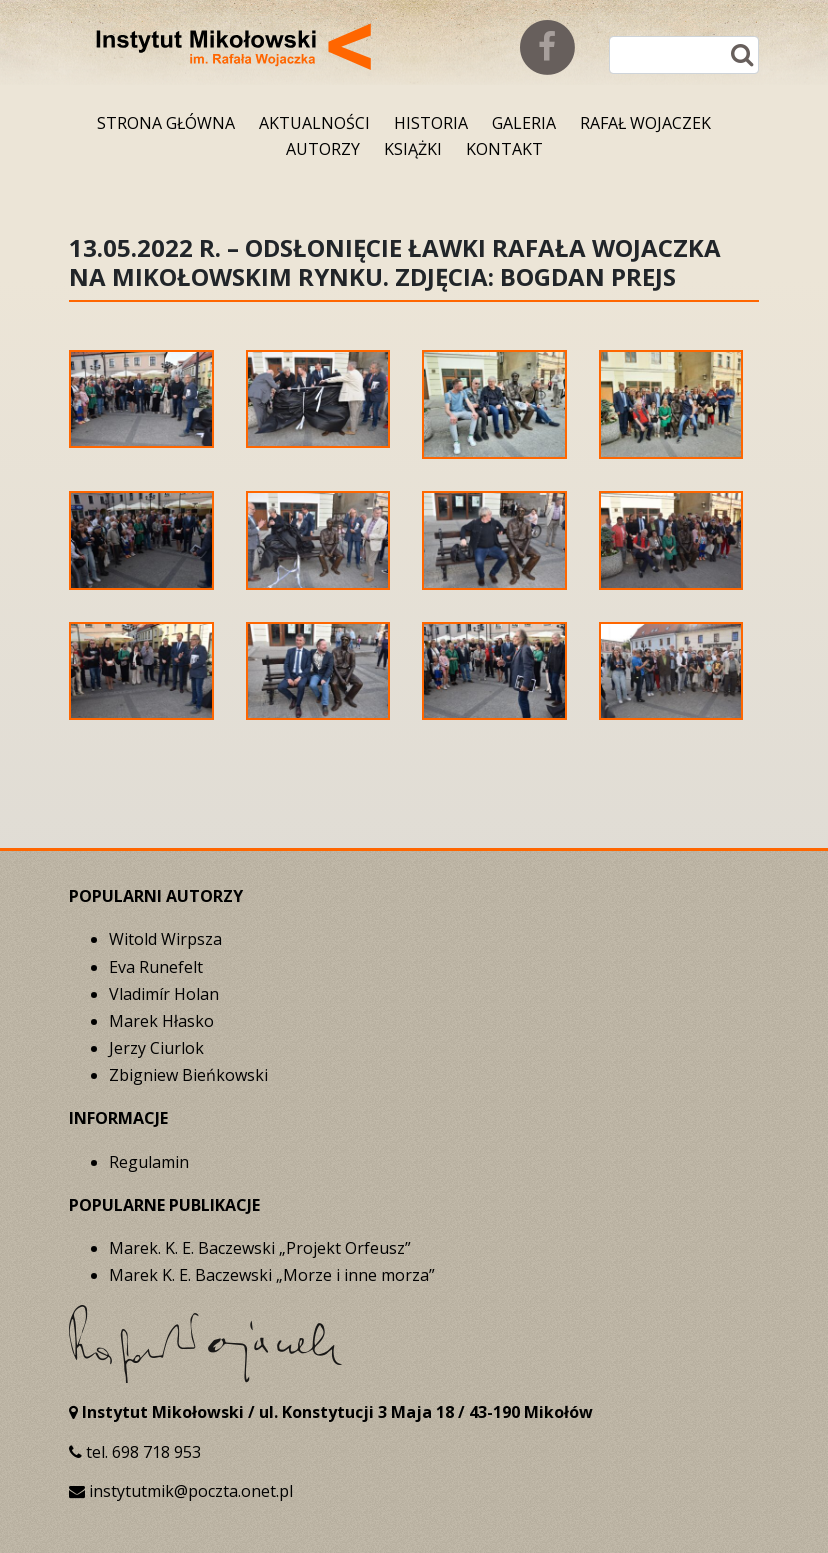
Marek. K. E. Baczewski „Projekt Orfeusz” (260, 1248)
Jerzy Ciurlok (156, 1048)
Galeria (524, 123)
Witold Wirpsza (165, 939)
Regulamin (149, 1162)
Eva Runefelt (156, 967)
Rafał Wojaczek (645, 123)
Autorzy (323, 149)
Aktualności (314, 123)
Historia (431, 123)
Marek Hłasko (161, 1021)
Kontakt (504, 149)
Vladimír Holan (164, 994)
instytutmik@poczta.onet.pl (191, 1491)
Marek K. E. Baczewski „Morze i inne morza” (272, 1275)
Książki (413, 149)
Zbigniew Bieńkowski (188, 1075)
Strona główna (166, 123)
